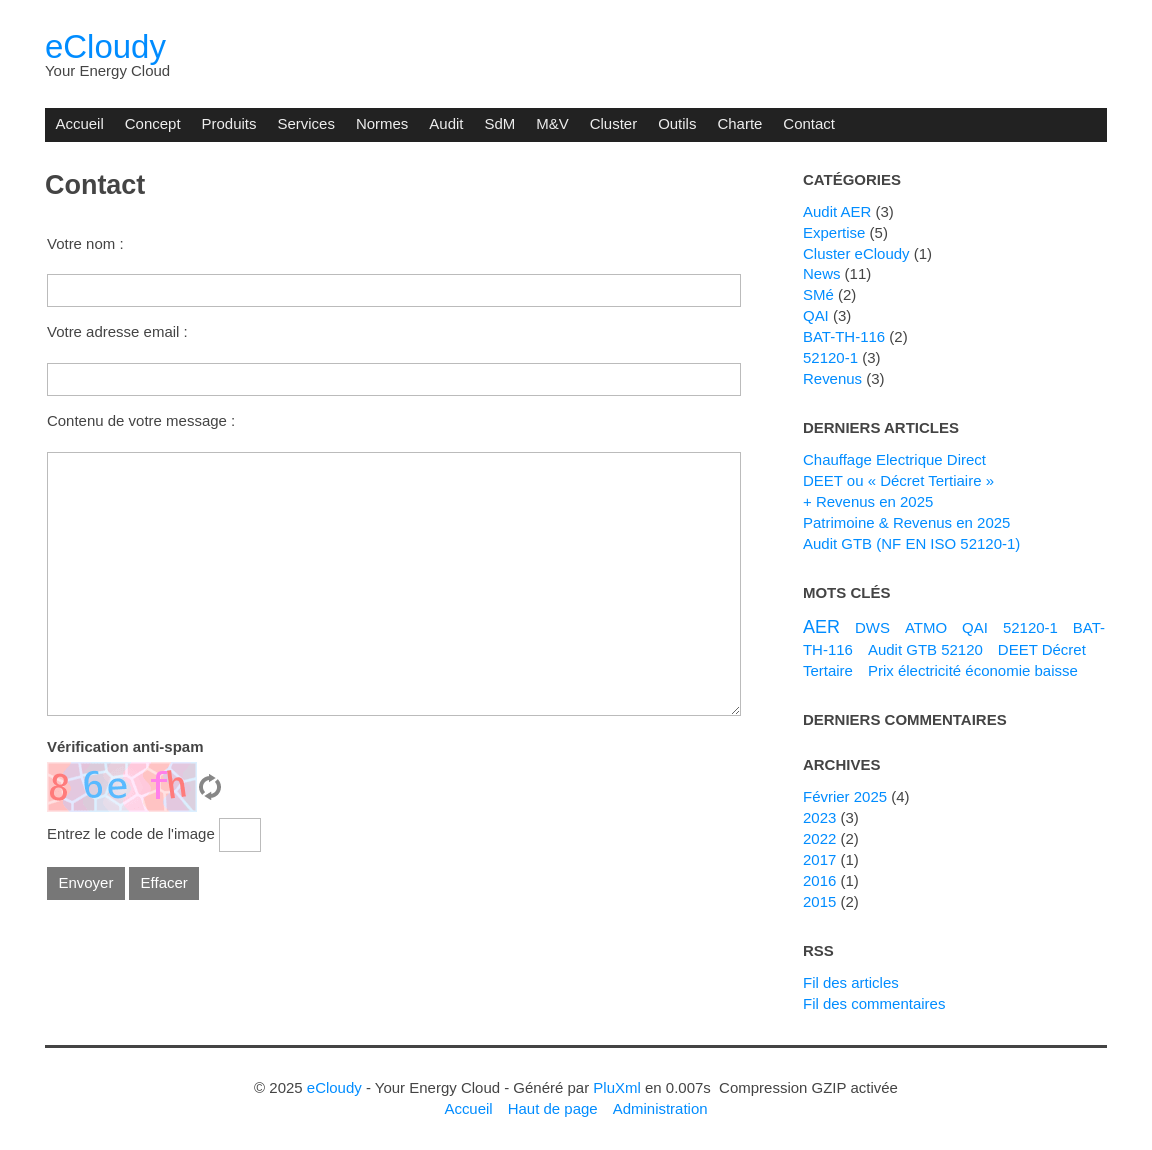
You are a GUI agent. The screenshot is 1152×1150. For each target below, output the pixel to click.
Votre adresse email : (117, 331)
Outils (677, 123)
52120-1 (830, 357)
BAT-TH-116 (844, 336)
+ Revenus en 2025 (868, 501)
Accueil (79, 123)
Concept (153, 123)
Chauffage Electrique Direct (894, 459)
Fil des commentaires (874, 1003)
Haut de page (553, 1108)
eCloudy (105, 46)
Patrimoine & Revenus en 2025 (906, 522)
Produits (229, 123)
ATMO (926, 627)
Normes (382, 123)
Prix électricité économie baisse (973, 670)
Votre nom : (85, 243)
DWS (872, 627)
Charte (739, 123)
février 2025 (845, 796)
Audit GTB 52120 (925, 649)
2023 (819, 817)
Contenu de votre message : (141, 420)
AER (821, 627)
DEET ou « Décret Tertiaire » (898, 480)
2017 (819, 859)
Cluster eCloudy (856, 253)
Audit (446, 123)
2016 (819, 880)
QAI (816, 315)
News (821, 273)
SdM (499, 123)
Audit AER (837, 211)
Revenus (832, 378)
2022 (819, 838)
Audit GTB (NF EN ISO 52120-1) (911, 543)
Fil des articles (851, 982)
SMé (818, 294)
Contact (809, 123)
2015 (819, 901)
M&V (552, 123)
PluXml (616, 1087)
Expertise (834, 232)
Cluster (613, 123)
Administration (660, 1108)
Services (305, 123)
